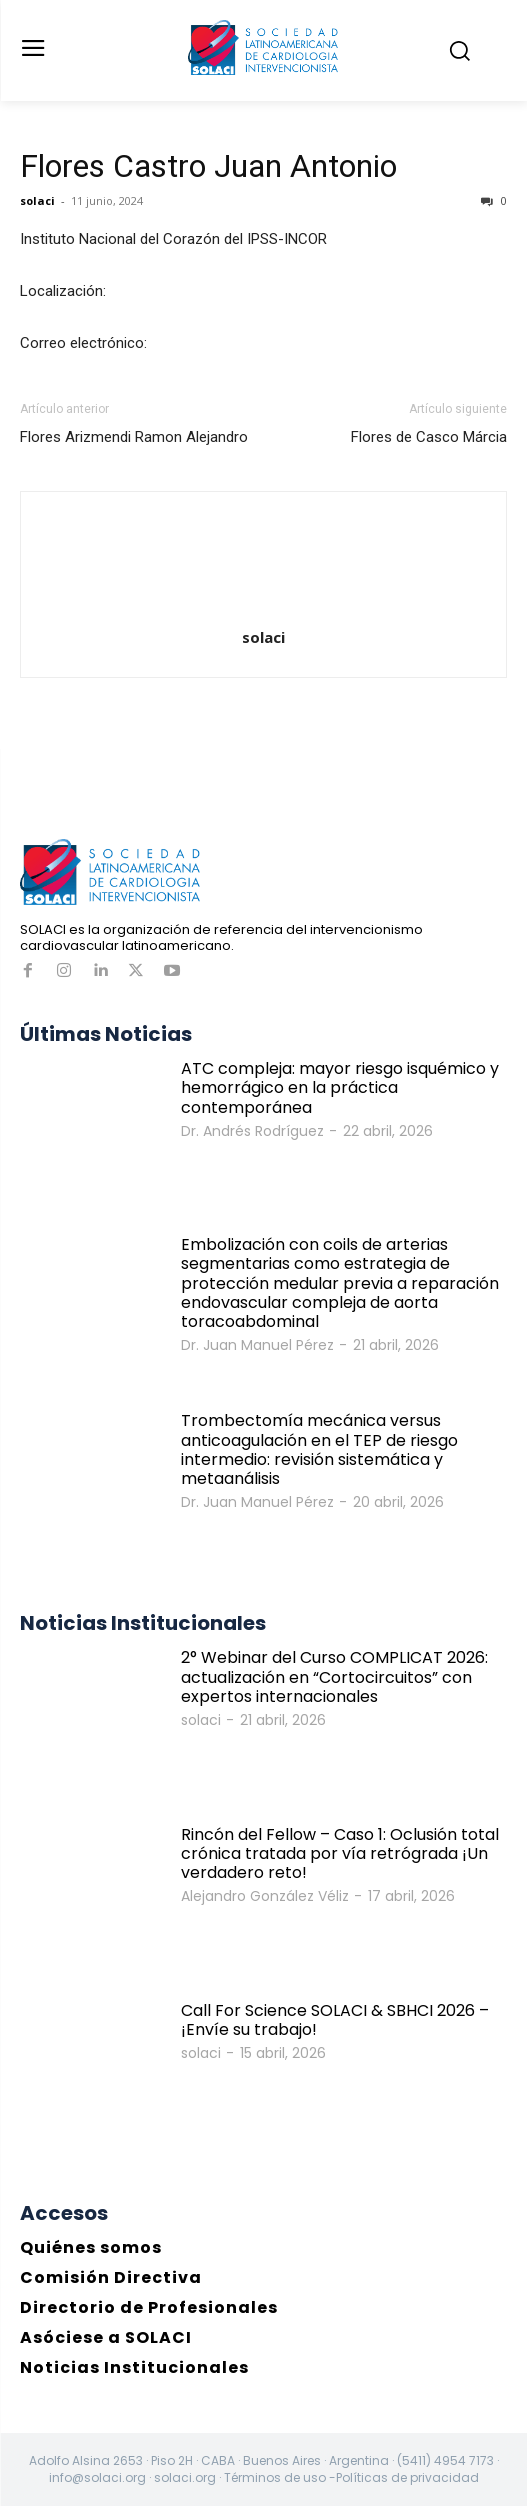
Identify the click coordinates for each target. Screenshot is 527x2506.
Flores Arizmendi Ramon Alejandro (134, 437)
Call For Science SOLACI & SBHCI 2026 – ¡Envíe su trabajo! (335, 2020)
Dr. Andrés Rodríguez (252, 1131)
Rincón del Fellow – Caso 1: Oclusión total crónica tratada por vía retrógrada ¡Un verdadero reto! (340, 1853)
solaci (37, 200)
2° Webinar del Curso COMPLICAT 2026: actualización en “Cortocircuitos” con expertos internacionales (334, 1676)
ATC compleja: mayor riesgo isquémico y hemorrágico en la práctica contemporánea (340, 1087)
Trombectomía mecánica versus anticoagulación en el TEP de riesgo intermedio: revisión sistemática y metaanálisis (319, 1449)
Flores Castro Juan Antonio (208, 166)
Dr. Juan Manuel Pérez (257, 1345)
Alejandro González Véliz (265, 1896)
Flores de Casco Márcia (429, 437)
